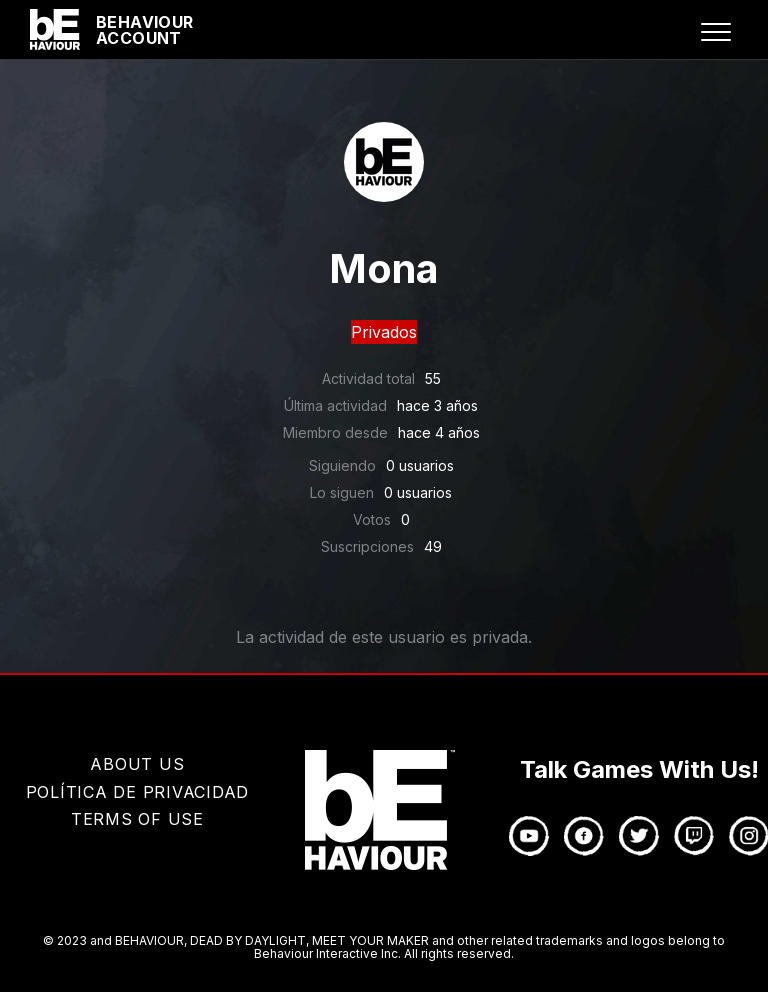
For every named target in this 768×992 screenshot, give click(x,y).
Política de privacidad (138, 792)
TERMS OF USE (137, 819)
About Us (137, 764)
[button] (715, 31)
